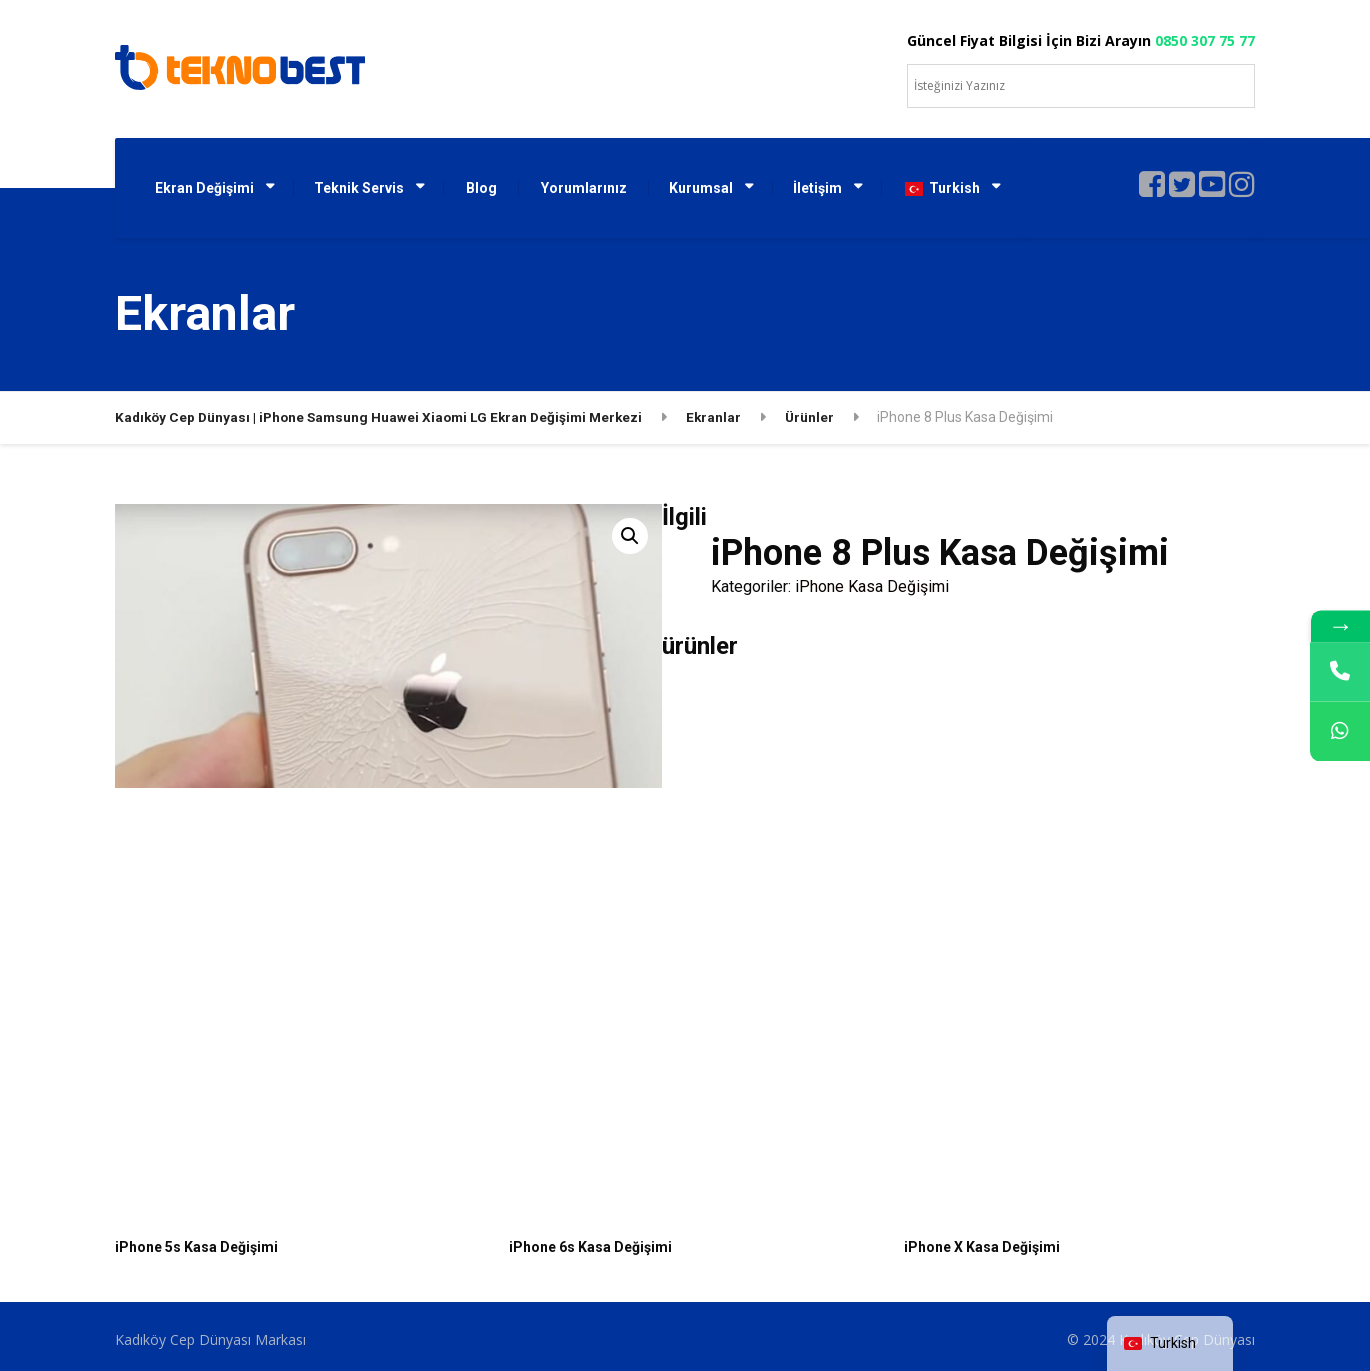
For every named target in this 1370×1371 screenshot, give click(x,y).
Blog (481, 188)
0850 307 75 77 (1205, 40)
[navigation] (1170, 1343)
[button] (630, 536)
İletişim (817, 188)
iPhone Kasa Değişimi (872, 586)
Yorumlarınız (584, 188)
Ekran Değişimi (204, 188)
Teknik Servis (359, 188)
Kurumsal (701, 188)
